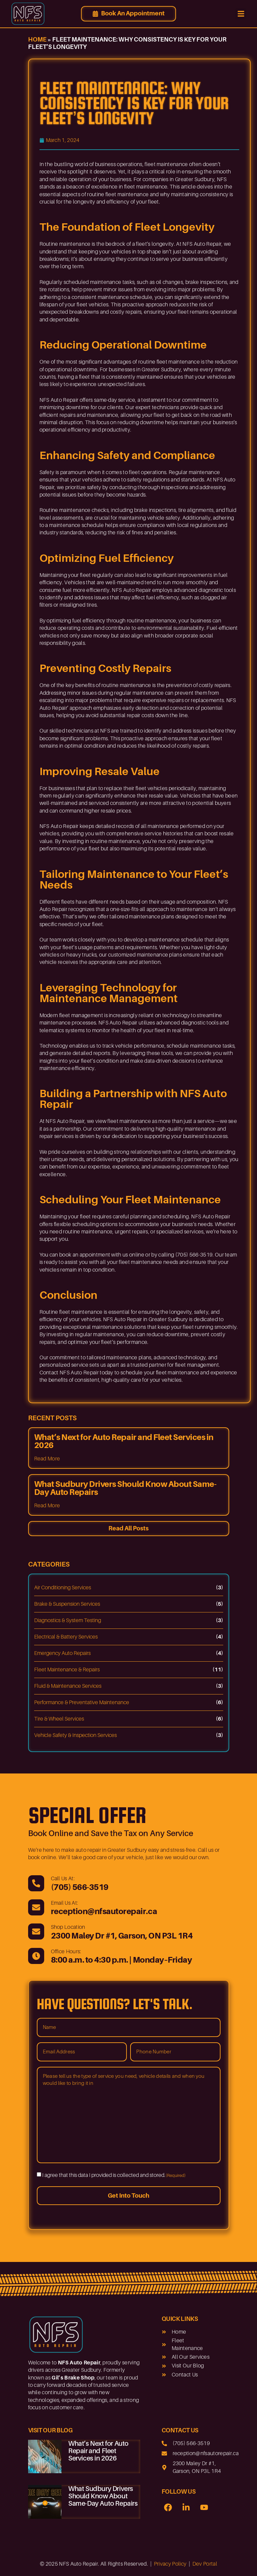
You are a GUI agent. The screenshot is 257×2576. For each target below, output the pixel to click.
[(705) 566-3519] (36, 1883)
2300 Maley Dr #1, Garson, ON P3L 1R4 (122, 1935)
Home (37, 39)
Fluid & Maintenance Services (67, 1686)
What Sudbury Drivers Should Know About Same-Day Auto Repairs (125, 1488)
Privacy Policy (170, 2562)
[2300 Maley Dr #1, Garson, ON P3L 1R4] (36, 1931)
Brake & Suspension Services (67, 1604)
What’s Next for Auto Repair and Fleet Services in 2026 (123, 1441)
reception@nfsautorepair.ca (104, 1911)
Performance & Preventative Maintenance (81, 1702)
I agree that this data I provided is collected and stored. (114, 2174)
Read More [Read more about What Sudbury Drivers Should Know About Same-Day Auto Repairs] (47, 1506)
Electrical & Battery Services (66, 1637)
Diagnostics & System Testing (67, 1620)
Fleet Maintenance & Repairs (67, 1670)
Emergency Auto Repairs (62, 1653)
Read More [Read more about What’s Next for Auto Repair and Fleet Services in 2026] (47, 1459)
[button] (240, 13)
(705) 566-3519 (79, 1887)
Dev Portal (204, 2562)
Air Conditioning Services (62, 1588)
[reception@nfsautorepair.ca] (36, 1907)
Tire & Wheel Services (59, 1719)
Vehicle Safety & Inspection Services (75, 1735)
